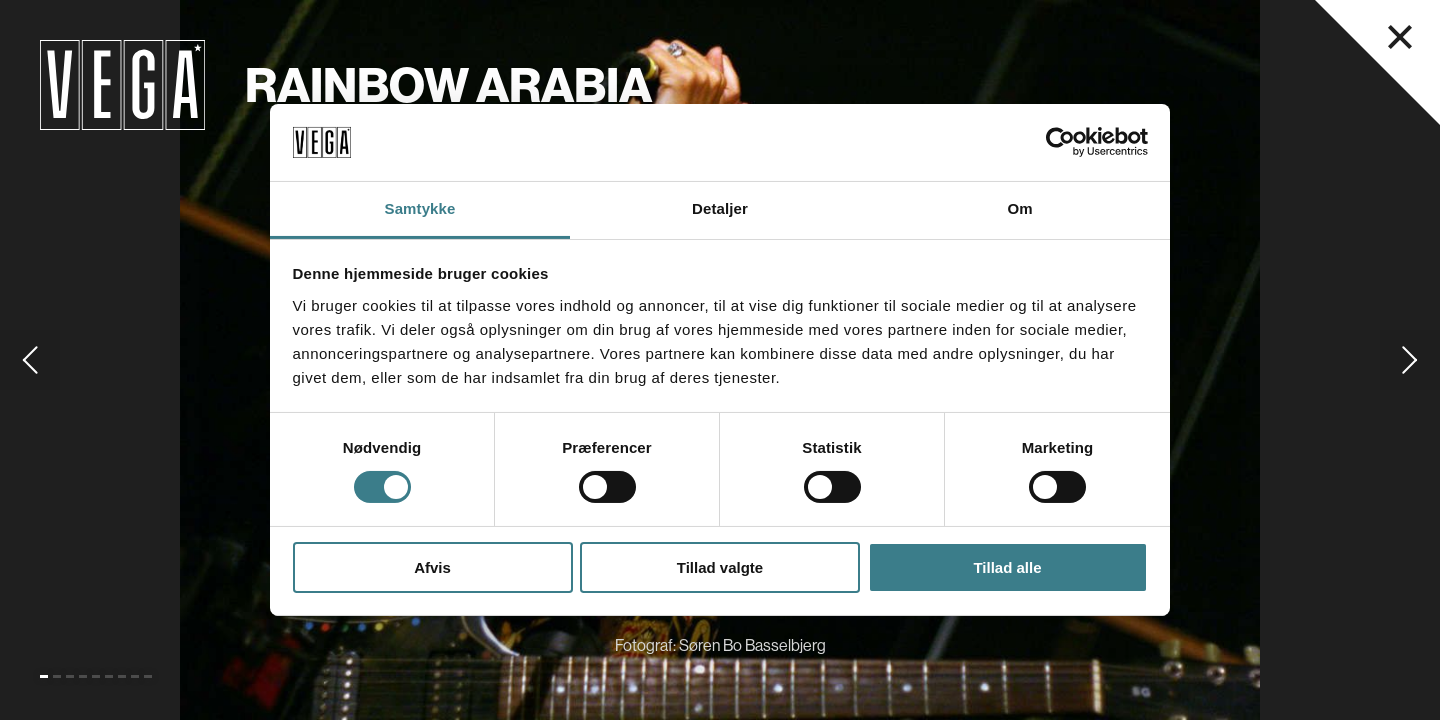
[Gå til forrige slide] (30, 360)
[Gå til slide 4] (83, 676)
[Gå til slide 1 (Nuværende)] (44, 676)
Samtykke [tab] (420, 208)
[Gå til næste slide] (1410, 360)
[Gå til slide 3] (70, 676)
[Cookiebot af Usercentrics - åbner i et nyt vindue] (1060, 142)
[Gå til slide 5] (96, 676)
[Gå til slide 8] (135, 676)
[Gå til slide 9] (148, 676)
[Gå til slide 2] (57, 676)
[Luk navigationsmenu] (1400, 37)
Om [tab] (1019, 208)
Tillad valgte (720, 567)
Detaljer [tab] (720, 208)
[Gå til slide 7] (122, 676)
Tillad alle (1007, 567)
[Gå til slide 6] (109, 676)
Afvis (432, 567)
